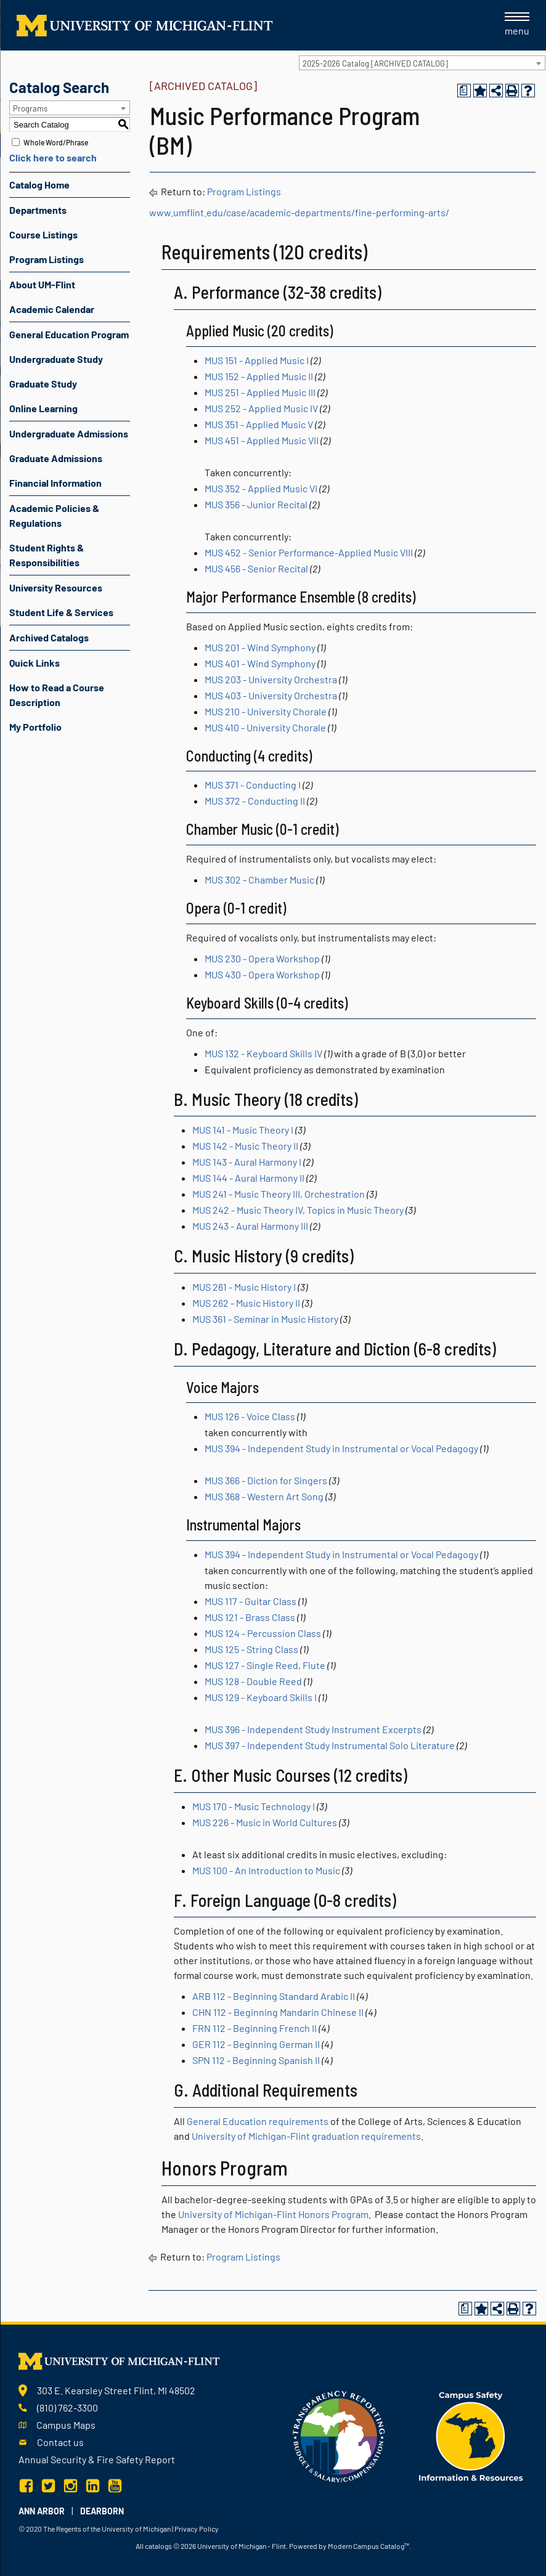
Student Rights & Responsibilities (46, 555)
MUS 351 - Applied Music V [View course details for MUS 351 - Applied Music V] (259, 424)
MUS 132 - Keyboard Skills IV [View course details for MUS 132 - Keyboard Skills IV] (263, 1053)
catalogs (158, 2545)
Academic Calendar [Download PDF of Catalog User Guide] (51, 309)
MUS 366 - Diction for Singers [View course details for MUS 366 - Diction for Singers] (266, 1480)
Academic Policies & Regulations (54, 515)
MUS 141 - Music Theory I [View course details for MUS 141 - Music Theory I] (242, 1130)
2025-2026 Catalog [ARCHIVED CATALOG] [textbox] (375, 63)
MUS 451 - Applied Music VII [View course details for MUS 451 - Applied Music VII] (262, 440)
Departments (38, 210)
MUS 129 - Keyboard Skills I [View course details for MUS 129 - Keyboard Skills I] (261, 1697)
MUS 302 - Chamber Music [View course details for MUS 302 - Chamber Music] (259, 879)
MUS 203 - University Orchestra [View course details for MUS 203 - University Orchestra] (271, 679)
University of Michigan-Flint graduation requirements (306, 2136)
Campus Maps (66, 2425)
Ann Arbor (41, 2511)
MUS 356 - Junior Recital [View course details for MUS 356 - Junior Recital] (256, 504)
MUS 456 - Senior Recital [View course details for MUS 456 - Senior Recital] (256, 568)
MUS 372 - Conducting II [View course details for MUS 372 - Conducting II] (255, 801)
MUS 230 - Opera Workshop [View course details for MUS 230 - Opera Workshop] (262, 958)
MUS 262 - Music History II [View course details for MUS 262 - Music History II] (246, 1303)
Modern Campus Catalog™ (368, 2545)
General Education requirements (257, 2121)
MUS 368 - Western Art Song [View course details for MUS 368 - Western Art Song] (264, 1496)
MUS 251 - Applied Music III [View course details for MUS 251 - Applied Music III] (260, 392)
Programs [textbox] (30, 108)
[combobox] (422, 62)
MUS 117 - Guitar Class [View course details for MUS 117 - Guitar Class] (250, 1601)
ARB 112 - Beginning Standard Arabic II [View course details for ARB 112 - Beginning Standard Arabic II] (273, 1996)
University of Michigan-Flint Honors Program (273, 2214)
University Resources (55, 587)
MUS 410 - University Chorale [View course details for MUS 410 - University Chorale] (265, 727)
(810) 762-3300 (67, 2407)
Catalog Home (39, 184)
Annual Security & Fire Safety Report (96, 2459)
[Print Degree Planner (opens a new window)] (464, 90)
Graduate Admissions (55, 458)
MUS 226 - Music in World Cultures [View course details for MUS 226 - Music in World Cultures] (264, 1822)
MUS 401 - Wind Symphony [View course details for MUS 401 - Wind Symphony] (260, 663)
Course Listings (43, 234)
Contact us (60, 2442)
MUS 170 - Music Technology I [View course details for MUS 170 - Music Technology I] (253, 1806)
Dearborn (102, 2511)
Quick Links (34, 662)
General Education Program (69, 334)
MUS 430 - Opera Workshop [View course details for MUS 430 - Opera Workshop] (262, 974)
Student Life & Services (61, 612)
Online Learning (43, 408)
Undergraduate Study (56, 359)
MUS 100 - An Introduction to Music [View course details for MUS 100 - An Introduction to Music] (266, 1870)
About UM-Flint (42, 284)
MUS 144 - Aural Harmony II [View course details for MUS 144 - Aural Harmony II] (248, 1178)
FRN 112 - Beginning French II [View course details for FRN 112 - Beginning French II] (254, 2028)
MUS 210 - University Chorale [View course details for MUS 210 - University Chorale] (266, 711)
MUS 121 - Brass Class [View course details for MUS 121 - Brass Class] (250, 1617)
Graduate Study (43, 383)
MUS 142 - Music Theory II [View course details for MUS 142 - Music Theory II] (245, 1146)
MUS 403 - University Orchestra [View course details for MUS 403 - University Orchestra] (271, 695)
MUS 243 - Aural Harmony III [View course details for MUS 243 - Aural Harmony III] (250, 1226)
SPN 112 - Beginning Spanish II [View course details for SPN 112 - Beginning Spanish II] (256, 2060)
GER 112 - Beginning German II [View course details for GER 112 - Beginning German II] (256, 2044)
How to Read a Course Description (56, 694)
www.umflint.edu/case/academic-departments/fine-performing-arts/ (299, 212)
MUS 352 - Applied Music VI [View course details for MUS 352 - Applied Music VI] (261, 488)
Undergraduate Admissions (68, 433)
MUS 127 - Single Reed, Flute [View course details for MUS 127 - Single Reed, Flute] (265, 1665)
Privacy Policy (196, 2528)
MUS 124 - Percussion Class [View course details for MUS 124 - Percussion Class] (263, 1633)
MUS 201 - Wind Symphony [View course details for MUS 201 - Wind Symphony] (260, 647)
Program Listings (46, 259)
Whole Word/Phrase (55, 142)
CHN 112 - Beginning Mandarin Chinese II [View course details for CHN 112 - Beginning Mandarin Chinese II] (278, 2012)
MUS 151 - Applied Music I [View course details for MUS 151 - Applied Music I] (257, 360)
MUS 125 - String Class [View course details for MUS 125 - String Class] (251, 1649)
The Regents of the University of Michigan (107, 2528)
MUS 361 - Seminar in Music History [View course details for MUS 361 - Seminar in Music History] (265, 1319)
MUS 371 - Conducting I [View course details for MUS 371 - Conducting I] (253, 784)
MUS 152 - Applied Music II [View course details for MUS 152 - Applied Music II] (259, 376)
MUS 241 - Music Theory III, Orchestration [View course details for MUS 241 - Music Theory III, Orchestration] (278, 1194)
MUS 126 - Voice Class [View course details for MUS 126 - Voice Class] (250, 1416)
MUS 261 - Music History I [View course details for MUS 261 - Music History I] (244, 1287)
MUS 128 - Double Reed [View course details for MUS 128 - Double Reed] (253, 1681)
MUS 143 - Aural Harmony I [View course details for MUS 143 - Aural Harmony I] (246, 1162)
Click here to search (53, 157)
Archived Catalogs (49, 637)
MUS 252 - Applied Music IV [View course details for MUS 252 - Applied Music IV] (261, 408)
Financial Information (55, 483)
